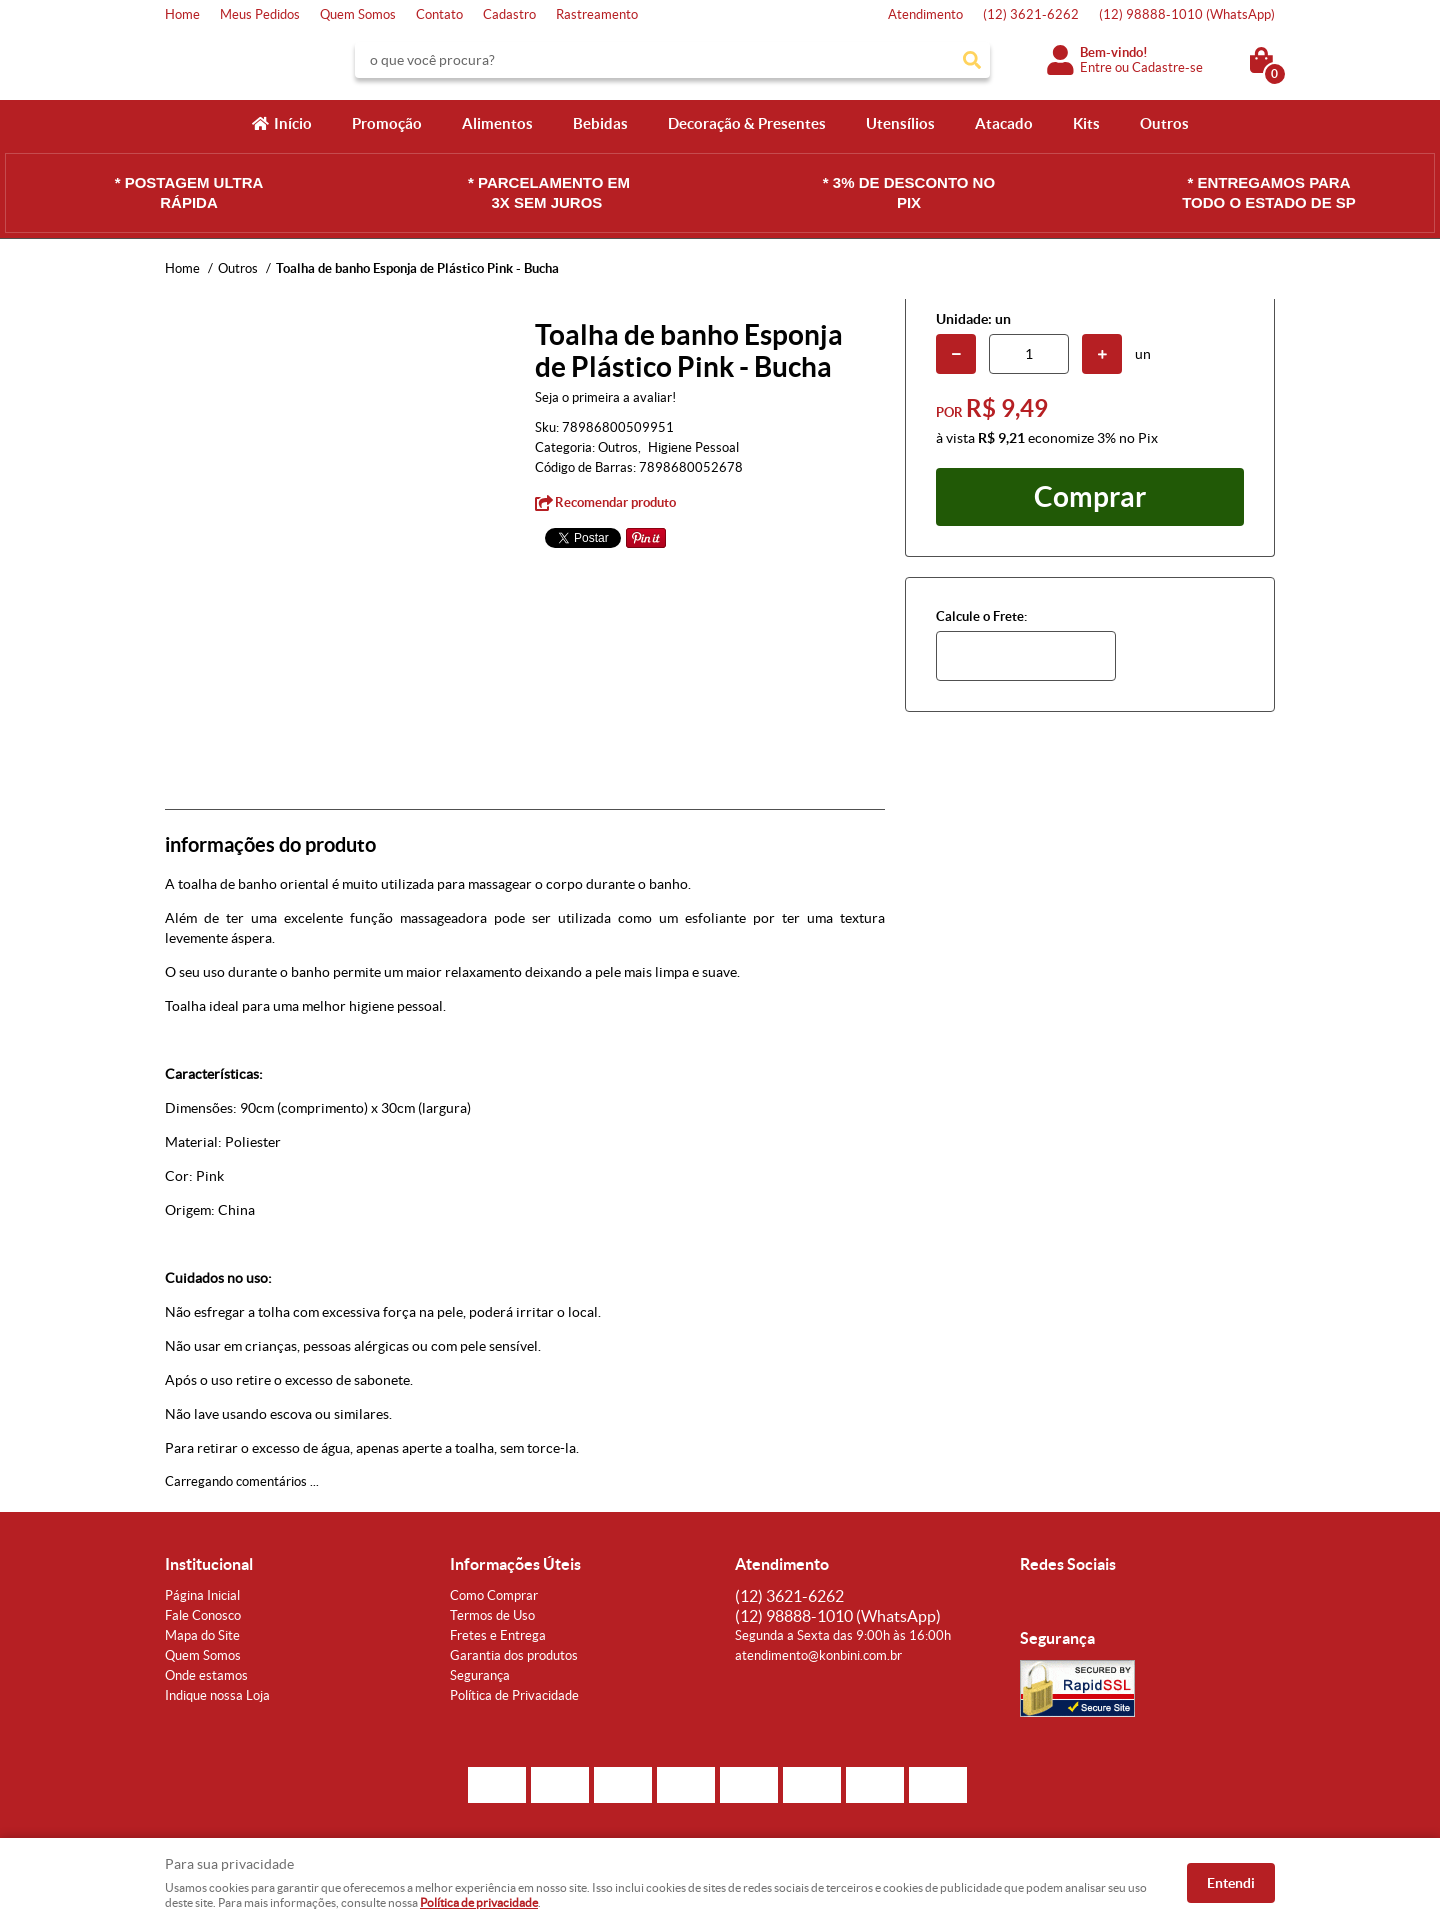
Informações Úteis (515, 1564)
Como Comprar (494, 1595)
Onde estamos (206, 1675)
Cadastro (509, 14)
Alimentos (497, 123)
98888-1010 (1187, 14)
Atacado (1004, 123)
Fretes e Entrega (498, 1635)
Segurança (480, 1675)
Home (182, 14)
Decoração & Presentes (747, 123)
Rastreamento (597, 14)
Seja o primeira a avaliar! (605, 397)
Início (293, 123)
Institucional (209, 1564)
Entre (1096, 67)
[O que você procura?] (972, 60)
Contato (439, 14)
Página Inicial (202, 1595)
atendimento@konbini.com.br (818, 1655)
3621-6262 (1031, 14)
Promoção (387, 123)
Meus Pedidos (260, 14)
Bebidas (600, 123)
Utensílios (900, 123)
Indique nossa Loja (217, 1695)
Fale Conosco (203, 1615)
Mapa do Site (202, 1635)
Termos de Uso (492, 1615)
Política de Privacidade (514, 1695)
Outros (1164, 123)
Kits (1086, 123)
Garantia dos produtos (514, 1655)
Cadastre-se (1167, 67)
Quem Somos (358, 14)
